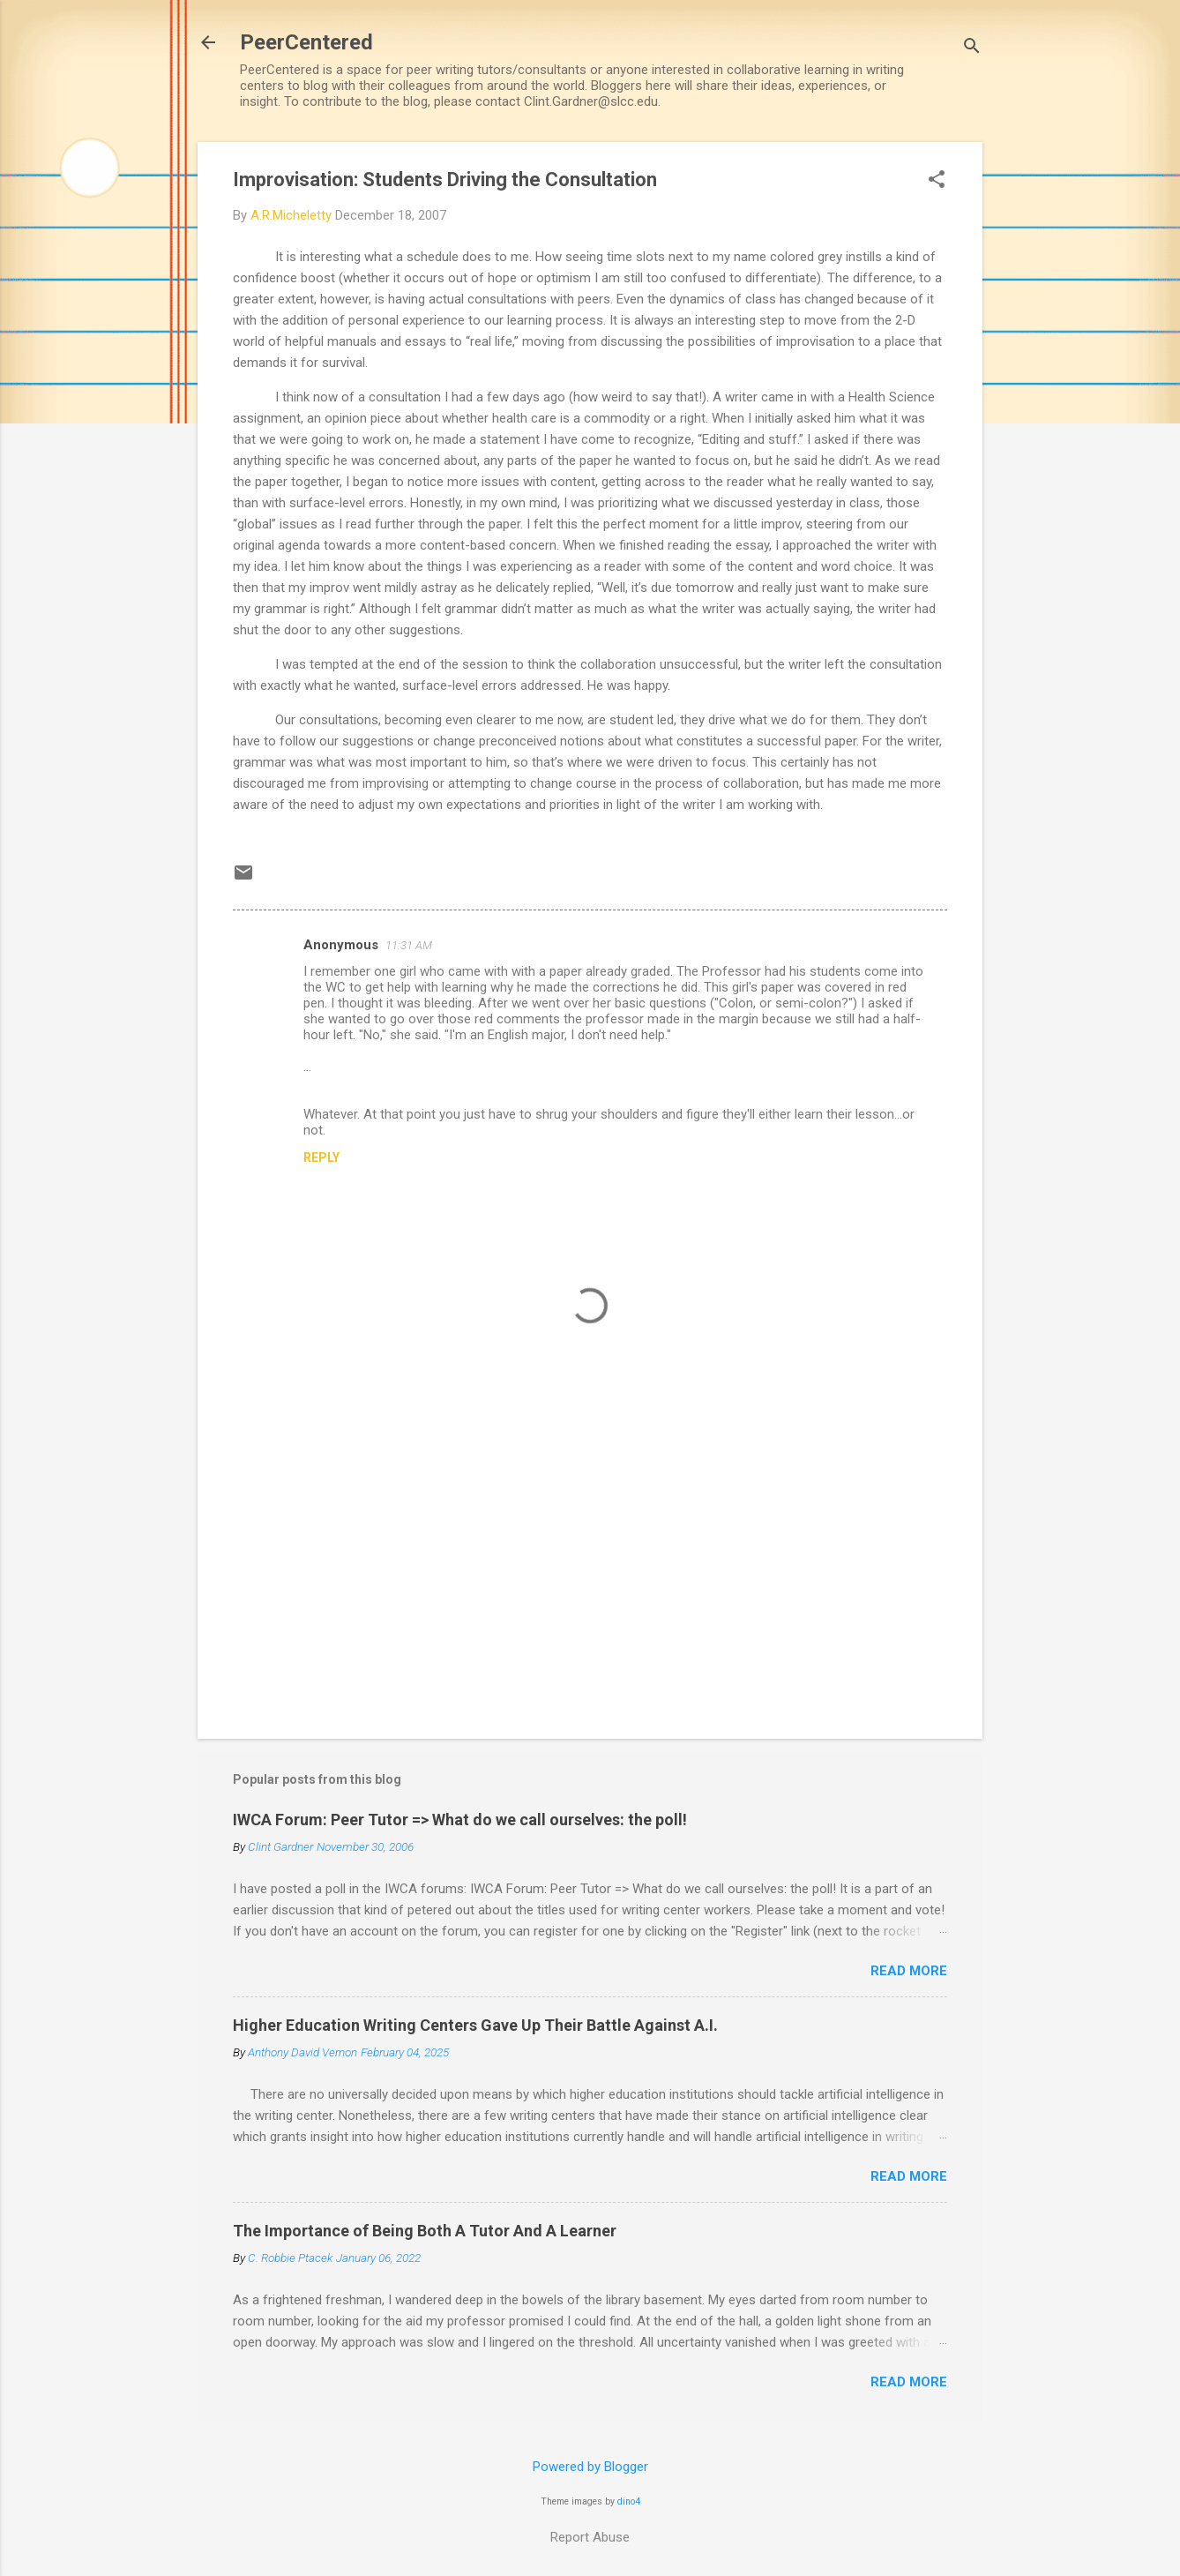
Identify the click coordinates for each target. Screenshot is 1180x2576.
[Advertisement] (590, 1574)
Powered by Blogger (590, 2467)
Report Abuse (590, 2537)
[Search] (971, 48)
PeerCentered (306, 42)
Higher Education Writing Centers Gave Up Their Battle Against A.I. (475, 2025)
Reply (321, 1157)
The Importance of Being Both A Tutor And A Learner (424, 2230)
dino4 (628, 2501)
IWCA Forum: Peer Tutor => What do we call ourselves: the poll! (460, 1819)
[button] (936, 180)
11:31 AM (408, 945)
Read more (908, 1971)
